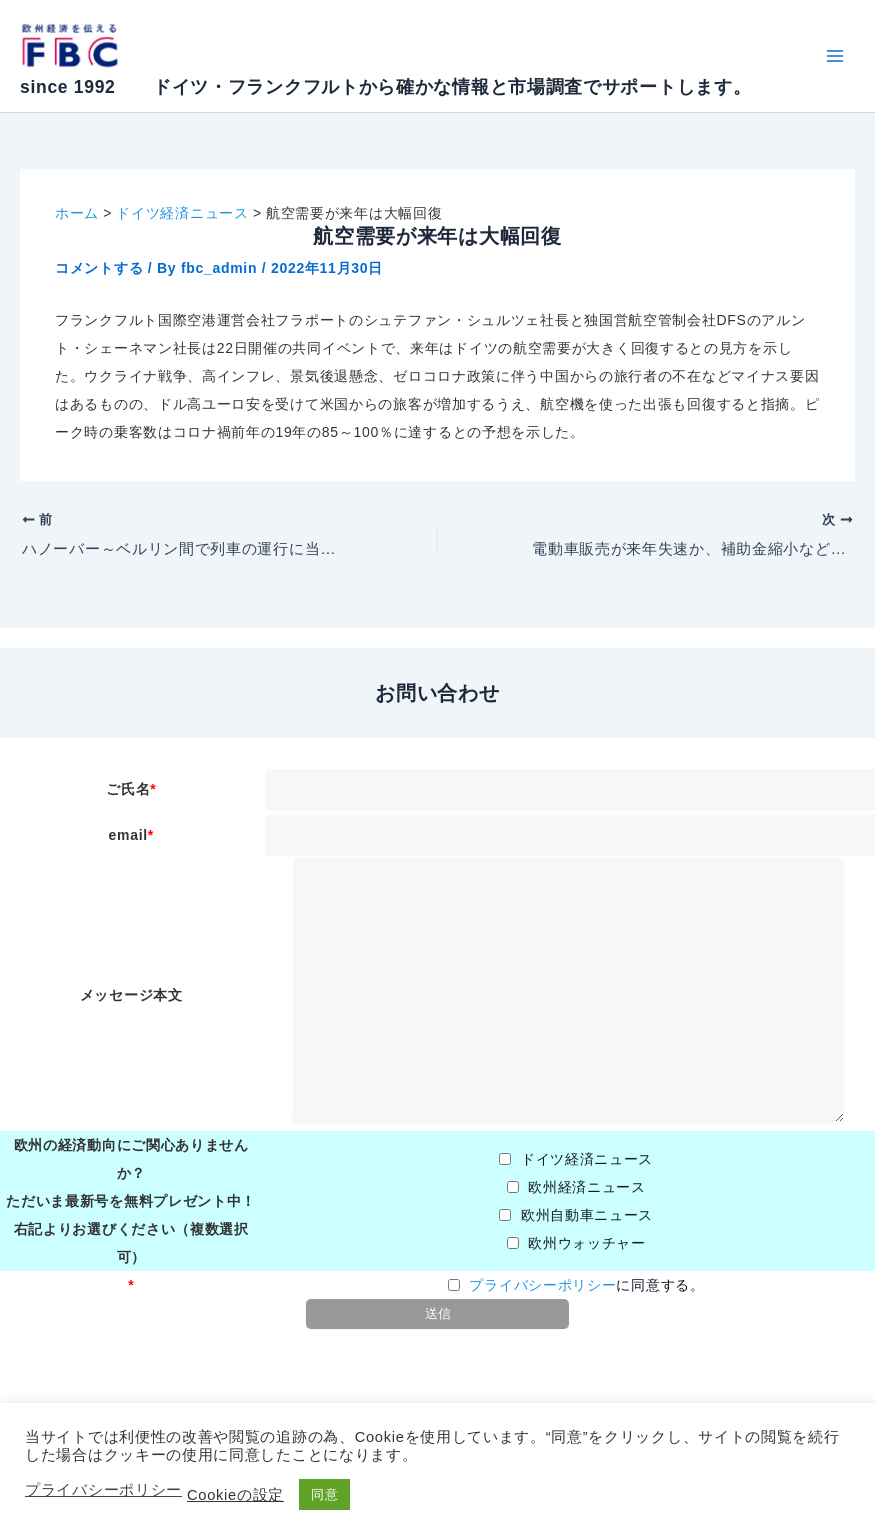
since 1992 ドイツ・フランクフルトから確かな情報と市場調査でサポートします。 (385, 87)
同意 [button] (324, 1494)
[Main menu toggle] (834, 56)
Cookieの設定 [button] (235, 1495)
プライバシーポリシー (542, 1286)
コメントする (99, 268)
